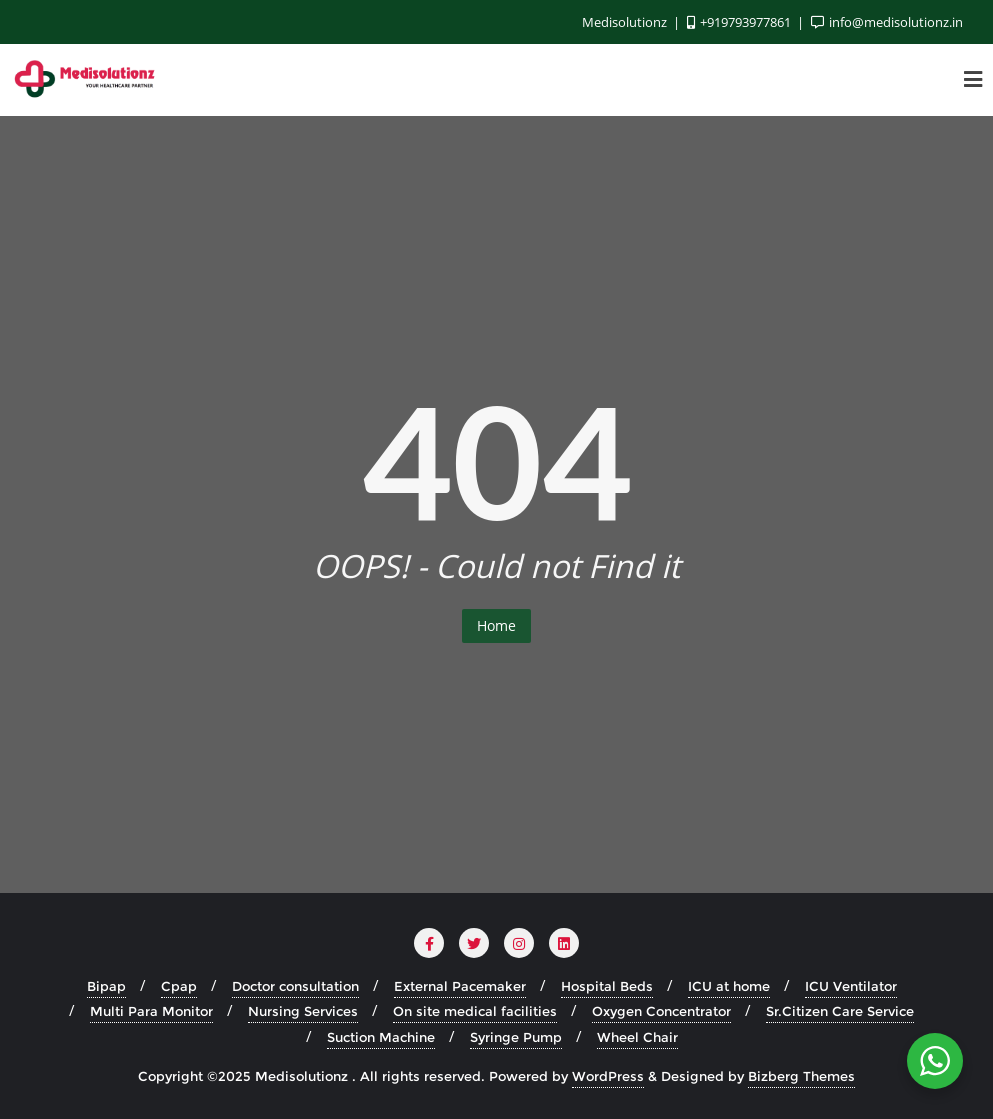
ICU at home (729, 986)
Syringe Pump (516, 1037)
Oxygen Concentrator (661, 1011)
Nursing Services (303, 1011)
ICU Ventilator (851, 986)
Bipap (106, 986)
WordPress (608, 1076)
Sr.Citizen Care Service (840, 1011)
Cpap (179, 986)
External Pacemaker (460, 986)
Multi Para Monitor (151, 1011)
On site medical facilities (475, 1011)
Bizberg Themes (801, 1076)
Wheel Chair (637, 1037)
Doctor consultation (295, 986)
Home (496, 625)
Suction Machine (381, 1037)
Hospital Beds (607, 986)
